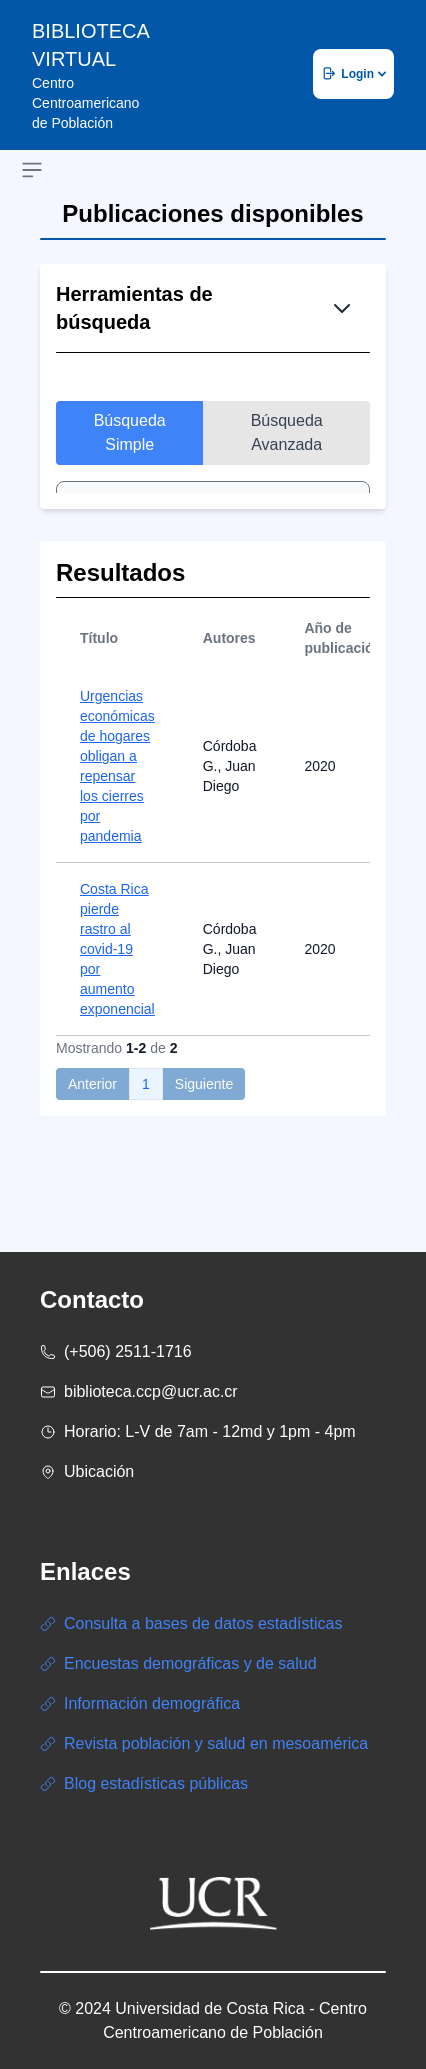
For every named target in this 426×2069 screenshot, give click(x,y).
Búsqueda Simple (130, 432)
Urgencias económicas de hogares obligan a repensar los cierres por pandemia (117, 800)
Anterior (92, 1118)
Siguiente (204, 1118)
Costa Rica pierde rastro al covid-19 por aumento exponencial (117, 983)
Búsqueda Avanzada (287, 432)
